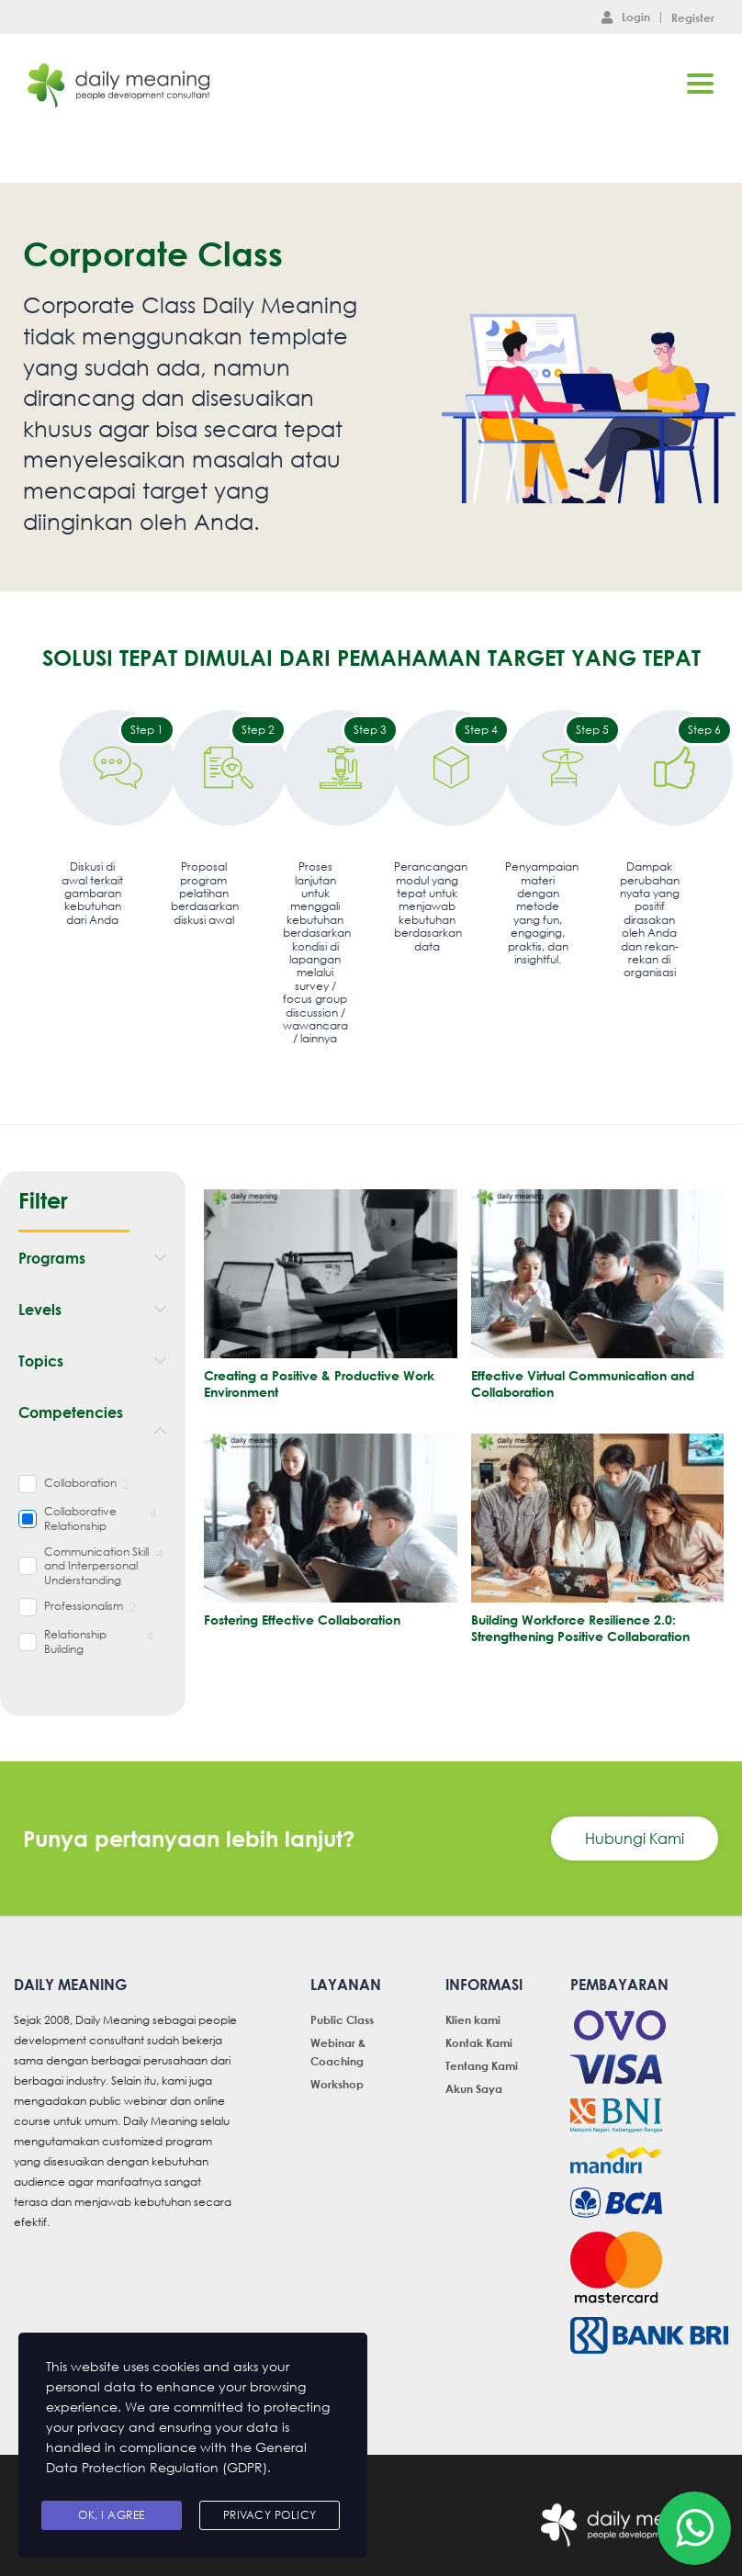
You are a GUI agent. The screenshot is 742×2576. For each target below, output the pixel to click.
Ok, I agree (111, 2515)
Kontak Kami (478, 2042)
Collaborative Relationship (80, 1518)
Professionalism (83, 1606)
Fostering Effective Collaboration (302, 1619)
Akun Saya (473, 2088)
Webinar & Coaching (337, 2051)
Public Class (342, 2019)
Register (692, 17)
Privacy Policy (270, 2515)
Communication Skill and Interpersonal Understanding (96, 1566)
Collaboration (80, 1483)
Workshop (337, 2083)
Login (625, 16)
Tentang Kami (481, 2065)
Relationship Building (75, 1641)
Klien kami (472, 2019)
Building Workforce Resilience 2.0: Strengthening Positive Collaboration (580, 1628)
